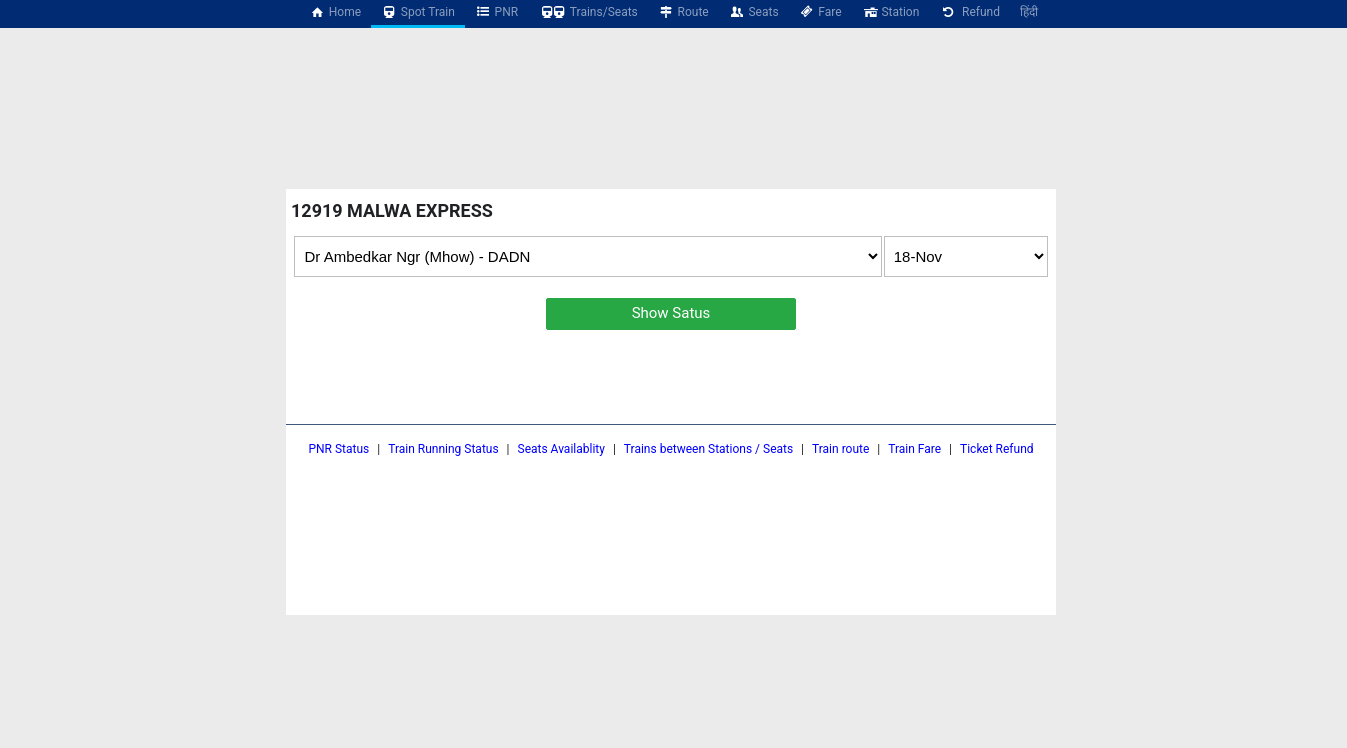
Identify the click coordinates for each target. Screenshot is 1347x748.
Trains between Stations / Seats (708, 449)
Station (891, 12)
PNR (496, 12)
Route (683, 12)
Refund (969, 12)
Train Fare (914, 449)
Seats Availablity (561, 449)
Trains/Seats (588, 12)
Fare (820, 12)
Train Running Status (443, 449)
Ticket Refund (997, 449)
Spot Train (418, 12)
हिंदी (1029, 12)
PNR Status (338, 449)
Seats (754, 12)
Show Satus (671, 313)
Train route (840, 449)
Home (335, 12)
